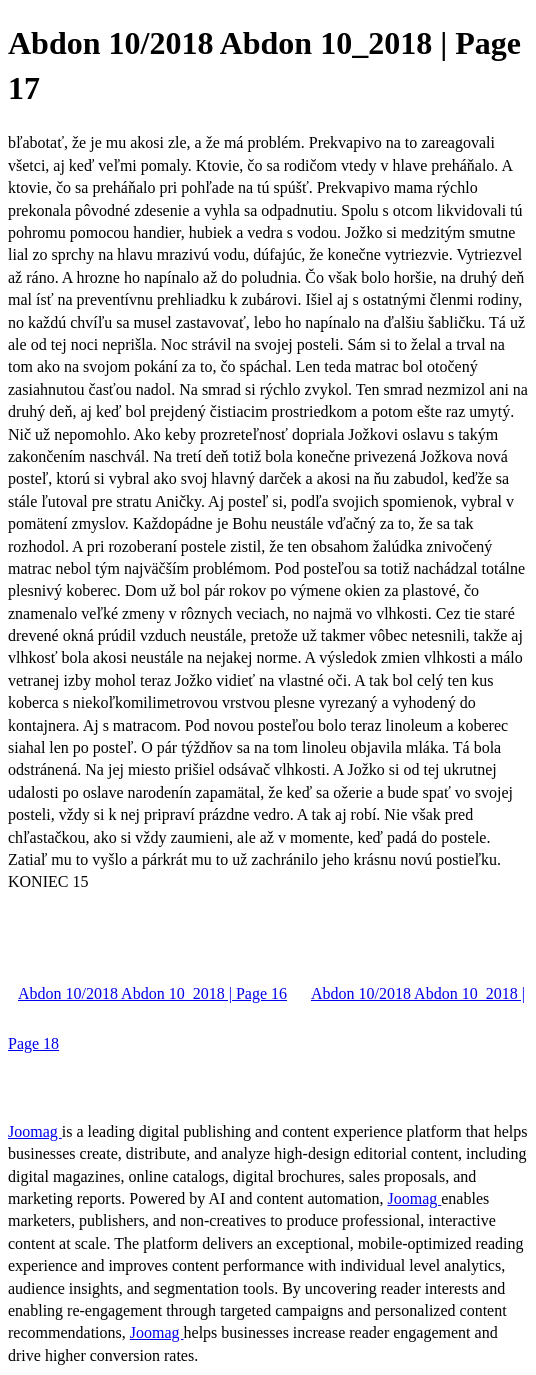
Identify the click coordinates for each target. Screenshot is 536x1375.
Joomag (35, 1131)
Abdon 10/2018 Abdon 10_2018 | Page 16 (152, 993)
